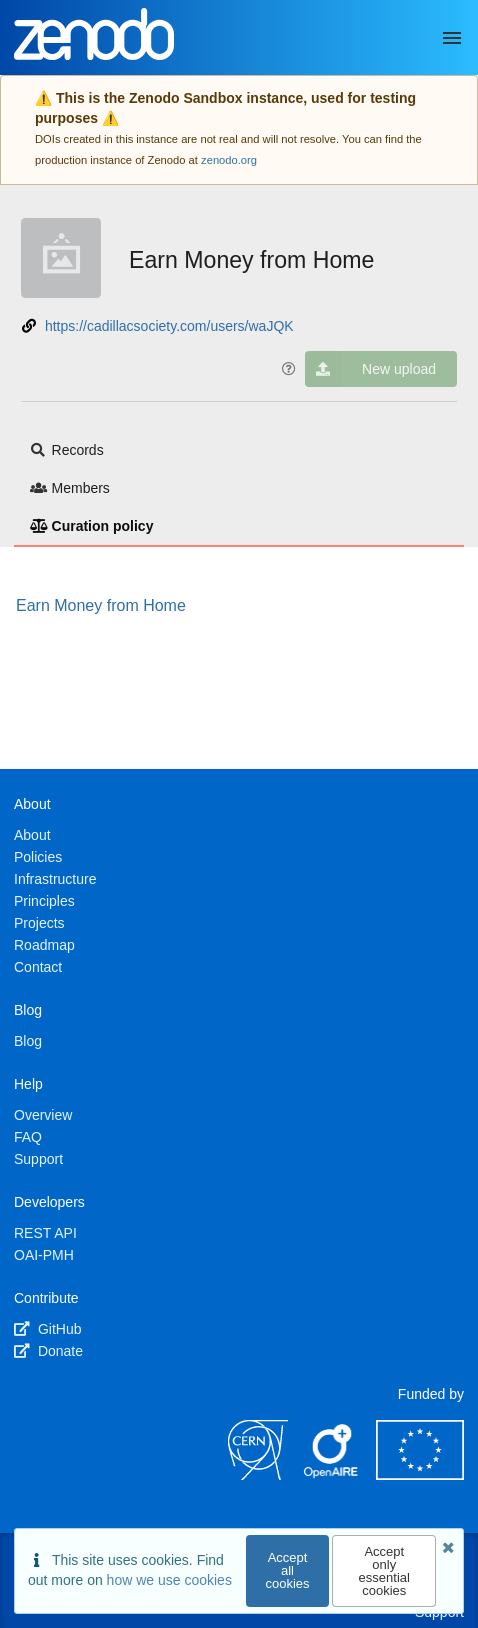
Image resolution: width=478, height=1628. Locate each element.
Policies (38, 857)
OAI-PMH (44, 1255)
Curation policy (91, 526)
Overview (43, 1115)
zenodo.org (229, 160)
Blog (28, 1041)
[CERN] (258, 1475)
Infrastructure (55, 879)
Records (67, 450)
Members (70, 488)
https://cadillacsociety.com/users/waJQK (169, 326)
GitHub (47, 1329)
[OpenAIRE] (332, 1475)
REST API (45, 1233)
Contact (38, 967)
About (32, 835)
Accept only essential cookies (384, 1571)
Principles (44, 901)
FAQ (28, 1137)
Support (38, 1159)
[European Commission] (420, 1475)
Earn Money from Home (251, 260)
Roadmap (44, 945)
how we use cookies (169, 1580)
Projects (39, 923)
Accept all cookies (287, 1570)
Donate (48, 1351)
